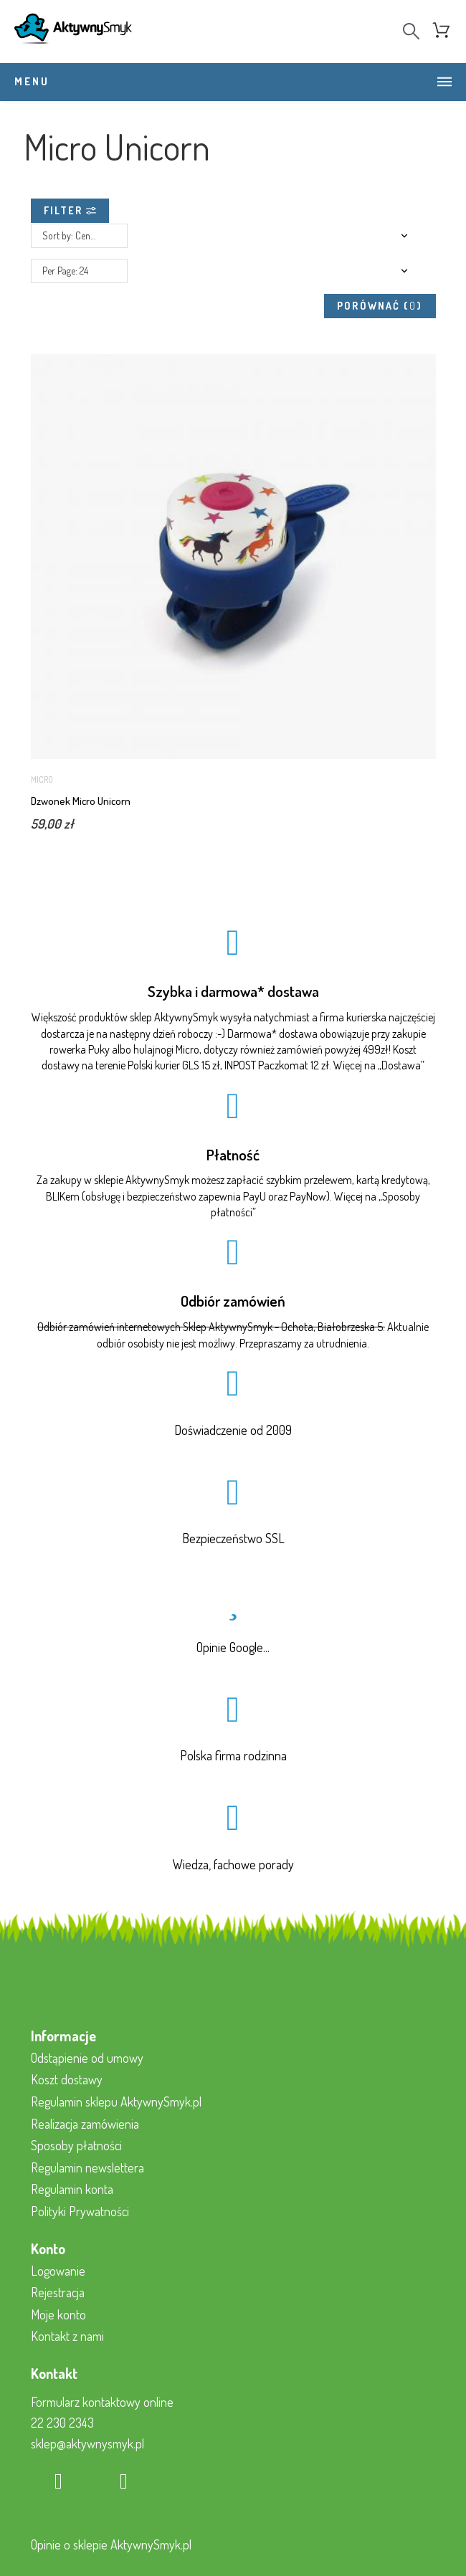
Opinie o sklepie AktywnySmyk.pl (111, 2544)
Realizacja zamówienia (85, 2122)
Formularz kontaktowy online (102, 2401)
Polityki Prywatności (80, 2210)
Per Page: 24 (65, 270)
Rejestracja (58, 2291)
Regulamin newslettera (87, 2167)
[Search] (411, 31)
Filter (70, 210)
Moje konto (58, 2314)
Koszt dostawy (67, 2078)
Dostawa (401, 1064)
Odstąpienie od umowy (87, 2057)
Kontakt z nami (67, 2335)
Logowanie (58, 2269)
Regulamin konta (72, 2188)
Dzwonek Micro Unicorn (80, 800)
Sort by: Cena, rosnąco (85, 235)
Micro (42, 778)
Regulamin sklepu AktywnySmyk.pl (116, 2101)
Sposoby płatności (76, 2144)
